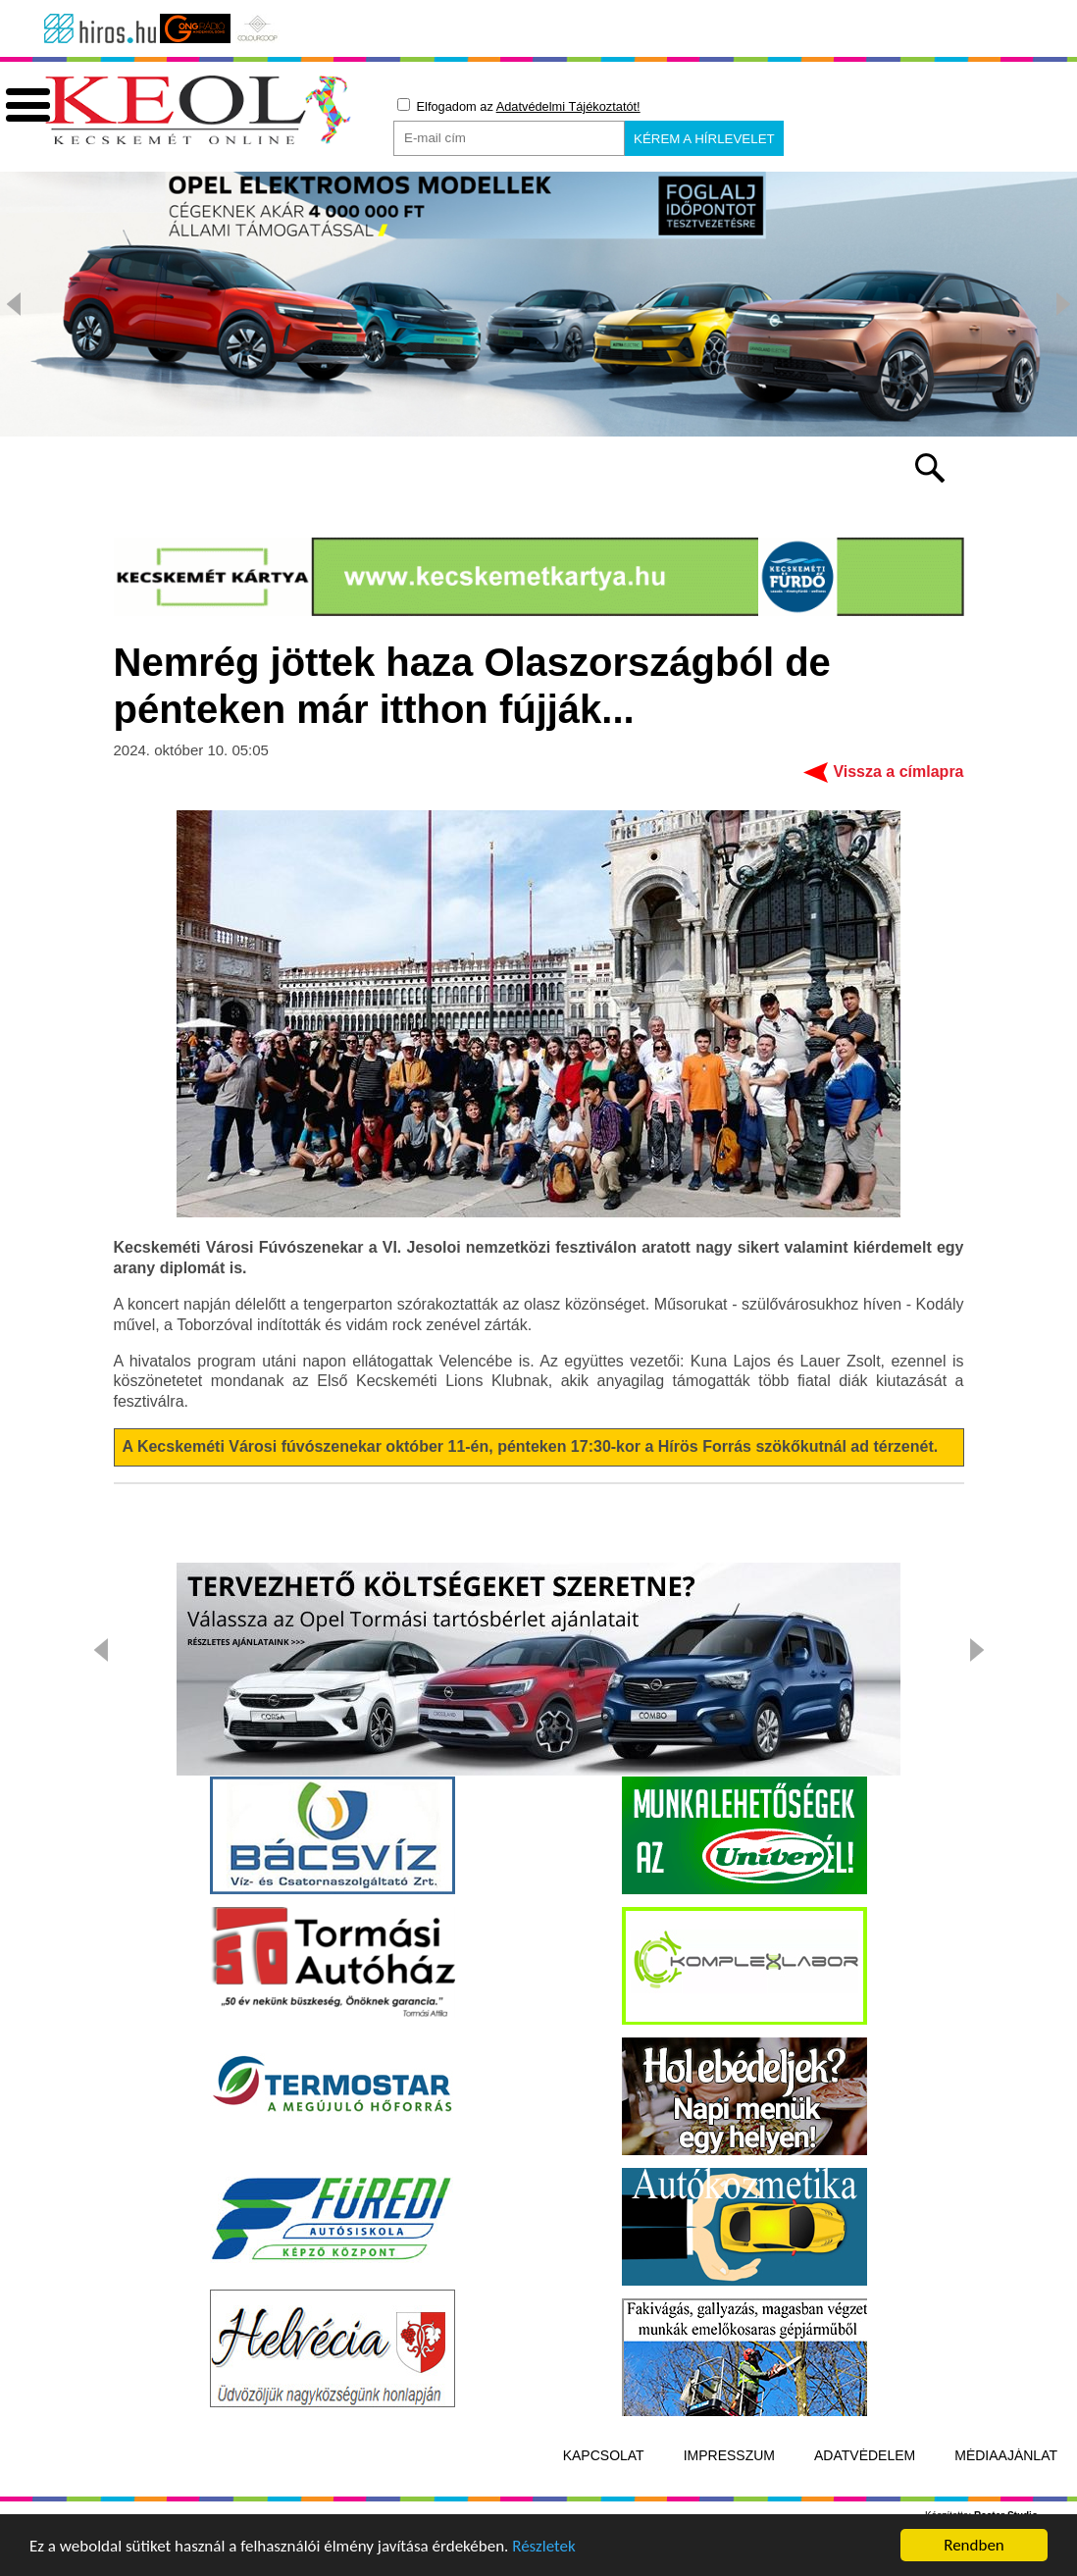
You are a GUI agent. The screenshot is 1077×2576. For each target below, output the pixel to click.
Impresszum (729, 2500)
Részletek (544, 2552)
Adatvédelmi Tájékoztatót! (568, 106)
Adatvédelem (864, 2500)
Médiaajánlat (1005, 2500)
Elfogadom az (519, 106)
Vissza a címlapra (898, 816)
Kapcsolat (603, 2500)
